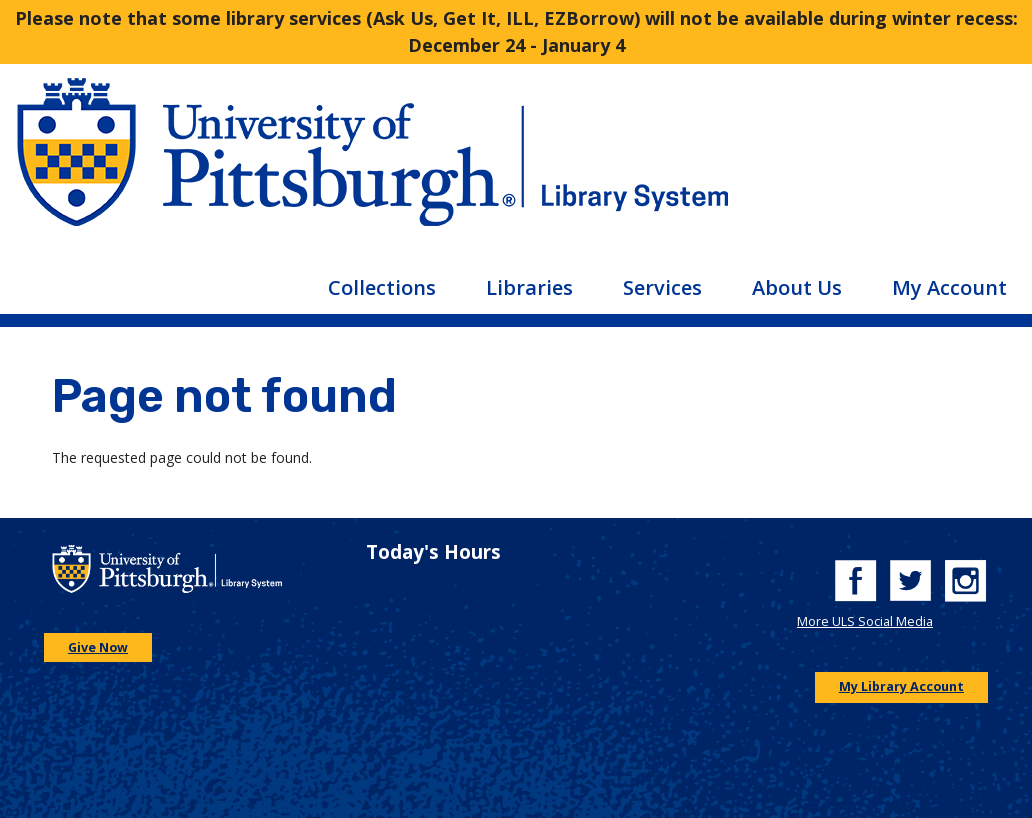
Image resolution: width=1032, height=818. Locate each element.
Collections (382, 287)
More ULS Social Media (865, 621)
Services (662, 287)
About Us (797, 287)
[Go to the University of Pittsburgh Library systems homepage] (774, 168)
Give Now (98, 647)
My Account (949, 287)
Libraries (529, 287)
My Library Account (901, 686)
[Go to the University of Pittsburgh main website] (258, 168)
